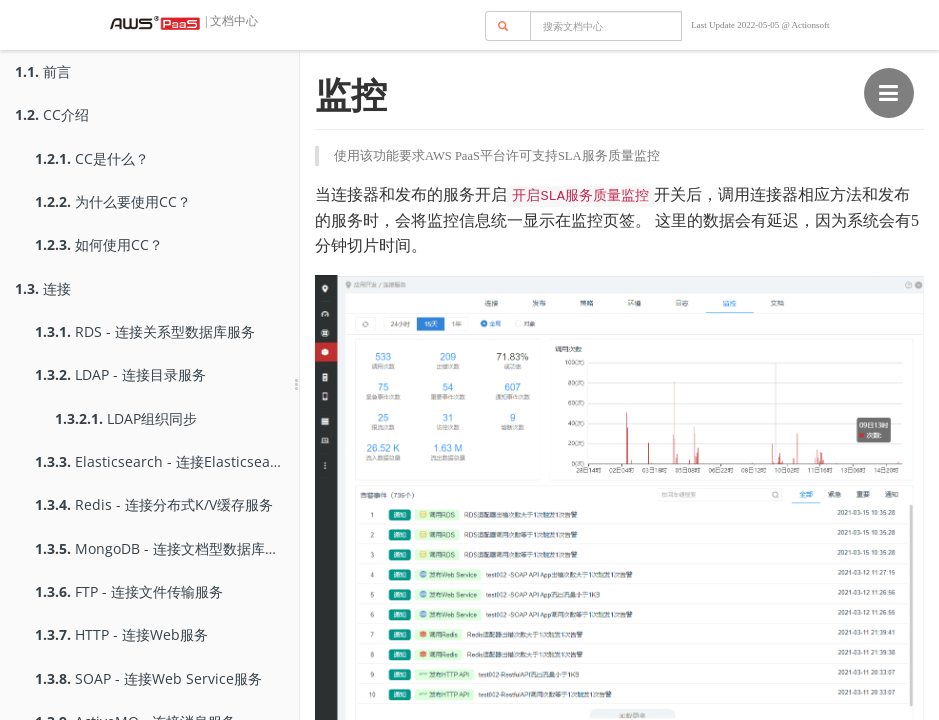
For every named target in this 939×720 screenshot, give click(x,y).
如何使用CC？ (99, 244)
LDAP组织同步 (126, 418)
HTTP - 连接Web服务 (121, 634)
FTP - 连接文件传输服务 (129, 591)
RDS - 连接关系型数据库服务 (145, 331)
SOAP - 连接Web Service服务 (148, 678)
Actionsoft (811, 25)
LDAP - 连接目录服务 (120, 374)
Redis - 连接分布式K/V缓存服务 (154, 504)
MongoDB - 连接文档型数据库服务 (164, 548)
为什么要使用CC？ (113, 201)
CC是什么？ (92, 158)
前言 (43, 71)
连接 (43, 288)
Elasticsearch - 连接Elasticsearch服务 (167, 461)
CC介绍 (52, 114)
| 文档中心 (230, 21)
